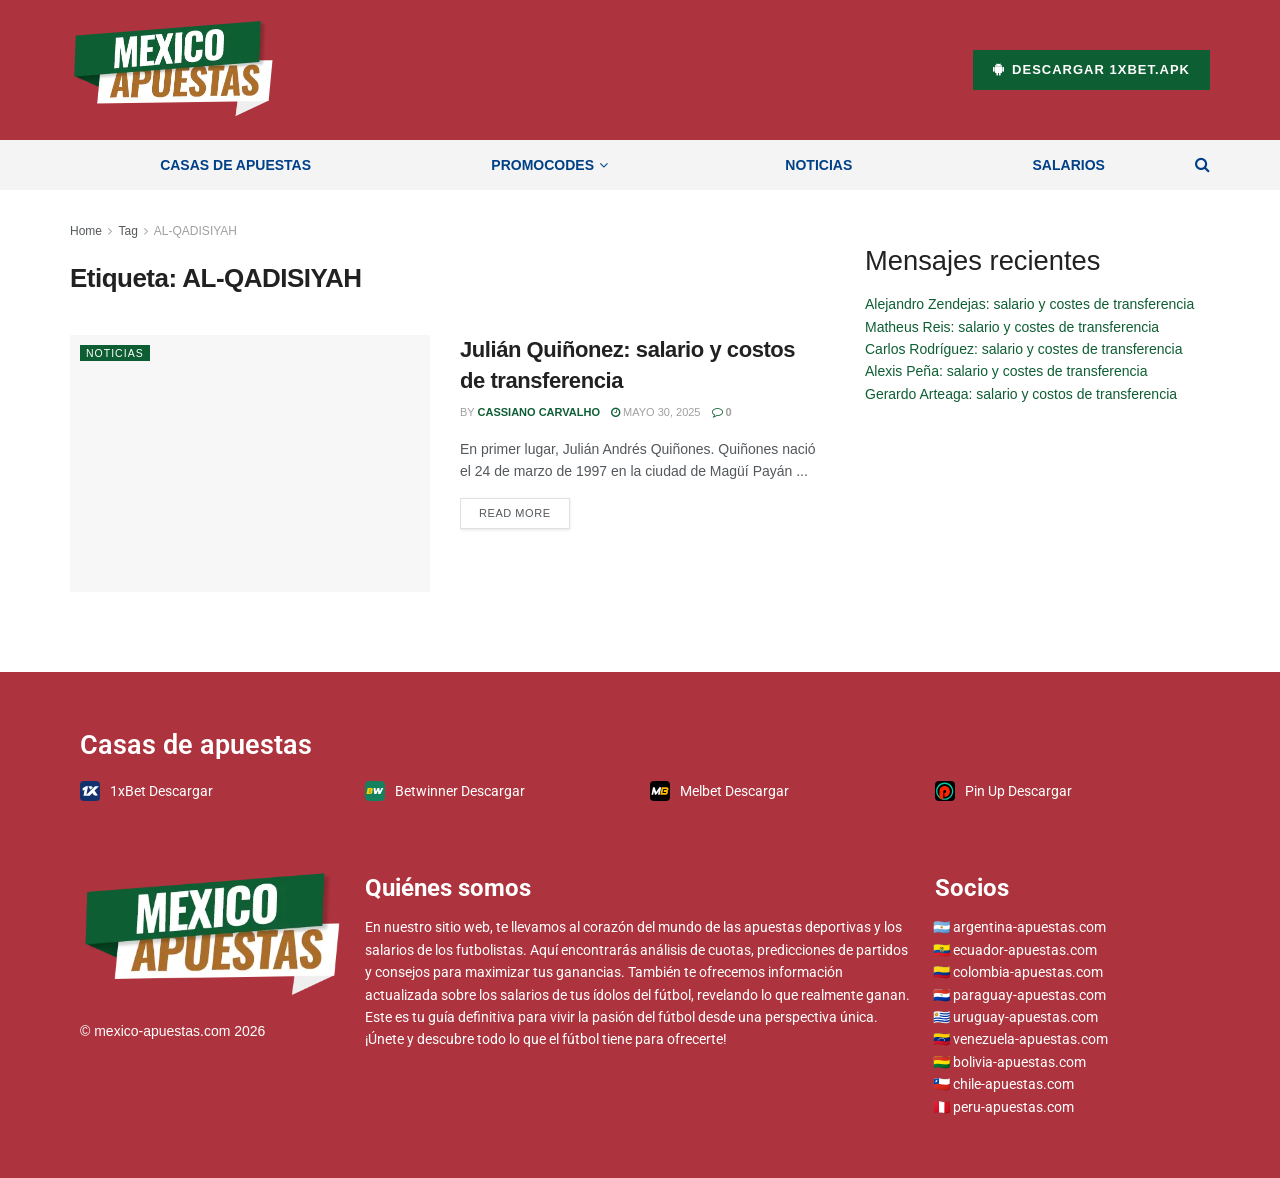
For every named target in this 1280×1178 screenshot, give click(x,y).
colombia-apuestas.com (1028, 972)
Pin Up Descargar (1003, 791)
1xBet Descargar (146, 791)
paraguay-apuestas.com (1029, 995)
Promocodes (542, 165)
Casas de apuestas (235, 165)
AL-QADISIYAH (195, 231)
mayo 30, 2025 (656, 412)
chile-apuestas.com (1013, 1084)
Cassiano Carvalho (539, 412)
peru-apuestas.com (1013, 1107)
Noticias (818, 165)
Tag (127, 231)
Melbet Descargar (719, 791)
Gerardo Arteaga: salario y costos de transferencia (1021, 394)
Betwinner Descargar (445, 791)
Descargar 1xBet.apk (1091, 69)
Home (86, 231)
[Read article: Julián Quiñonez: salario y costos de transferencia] (250, 463)
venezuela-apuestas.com (1030, 1039)
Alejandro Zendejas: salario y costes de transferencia (1029, 304)
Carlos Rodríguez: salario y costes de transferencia (1023, 349)
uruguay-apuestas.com (1025, 1017)
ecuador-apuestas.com (1025, 950)
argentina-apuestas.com (1029, 927)
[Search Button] (1202, 165)
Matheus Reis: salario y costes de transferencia (1012, 327)
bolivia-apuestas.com (1019, 1062)
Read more (524, 508)
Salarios (1069, 165)
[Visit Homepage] (173, 70)
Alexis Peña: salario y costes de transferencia (1006, 371)
